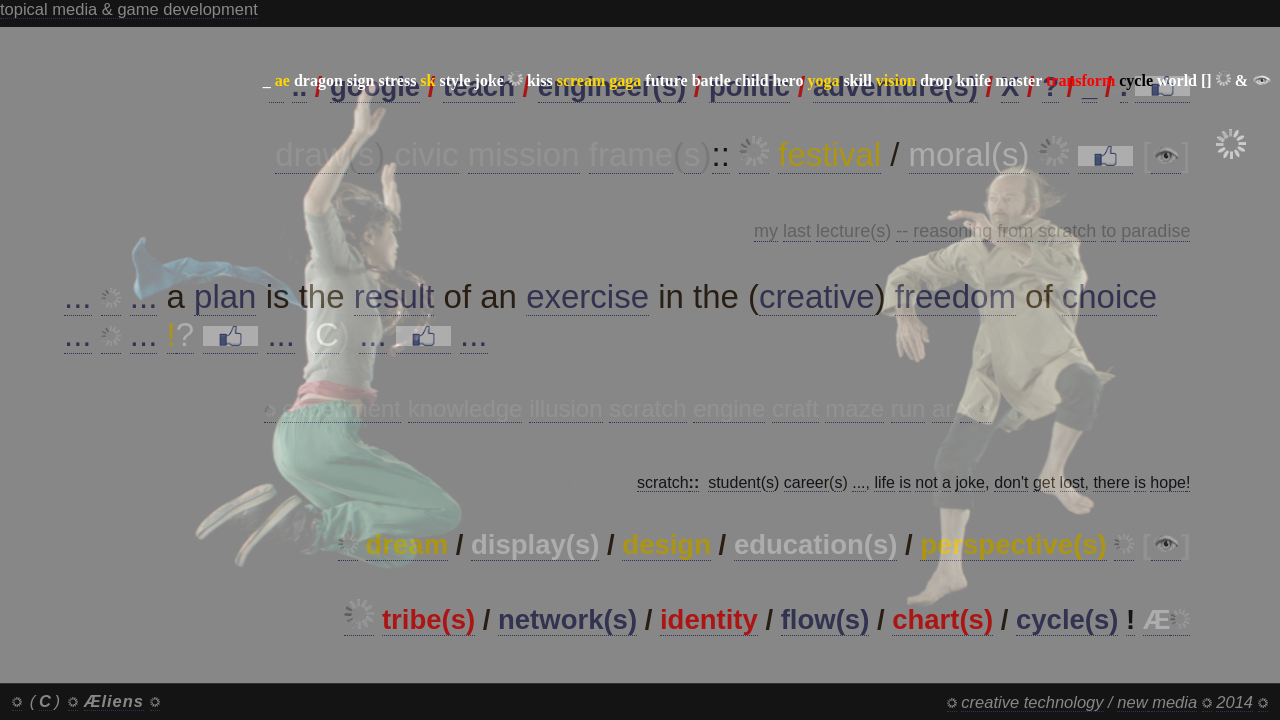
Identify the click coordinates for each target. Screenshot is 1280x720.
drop (936, 80)
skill (857, 80)
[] (1206, 80)
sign (361, 80)
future (666, 80)
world (1177, 80)
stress (397, 80)
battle (711, 80)
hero (788, 80)
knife (973, 80)
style (454, 80)
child (752, 80)
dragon (318, 80)
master (1018, 80)
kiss (540, 80)
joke (489, 80)
